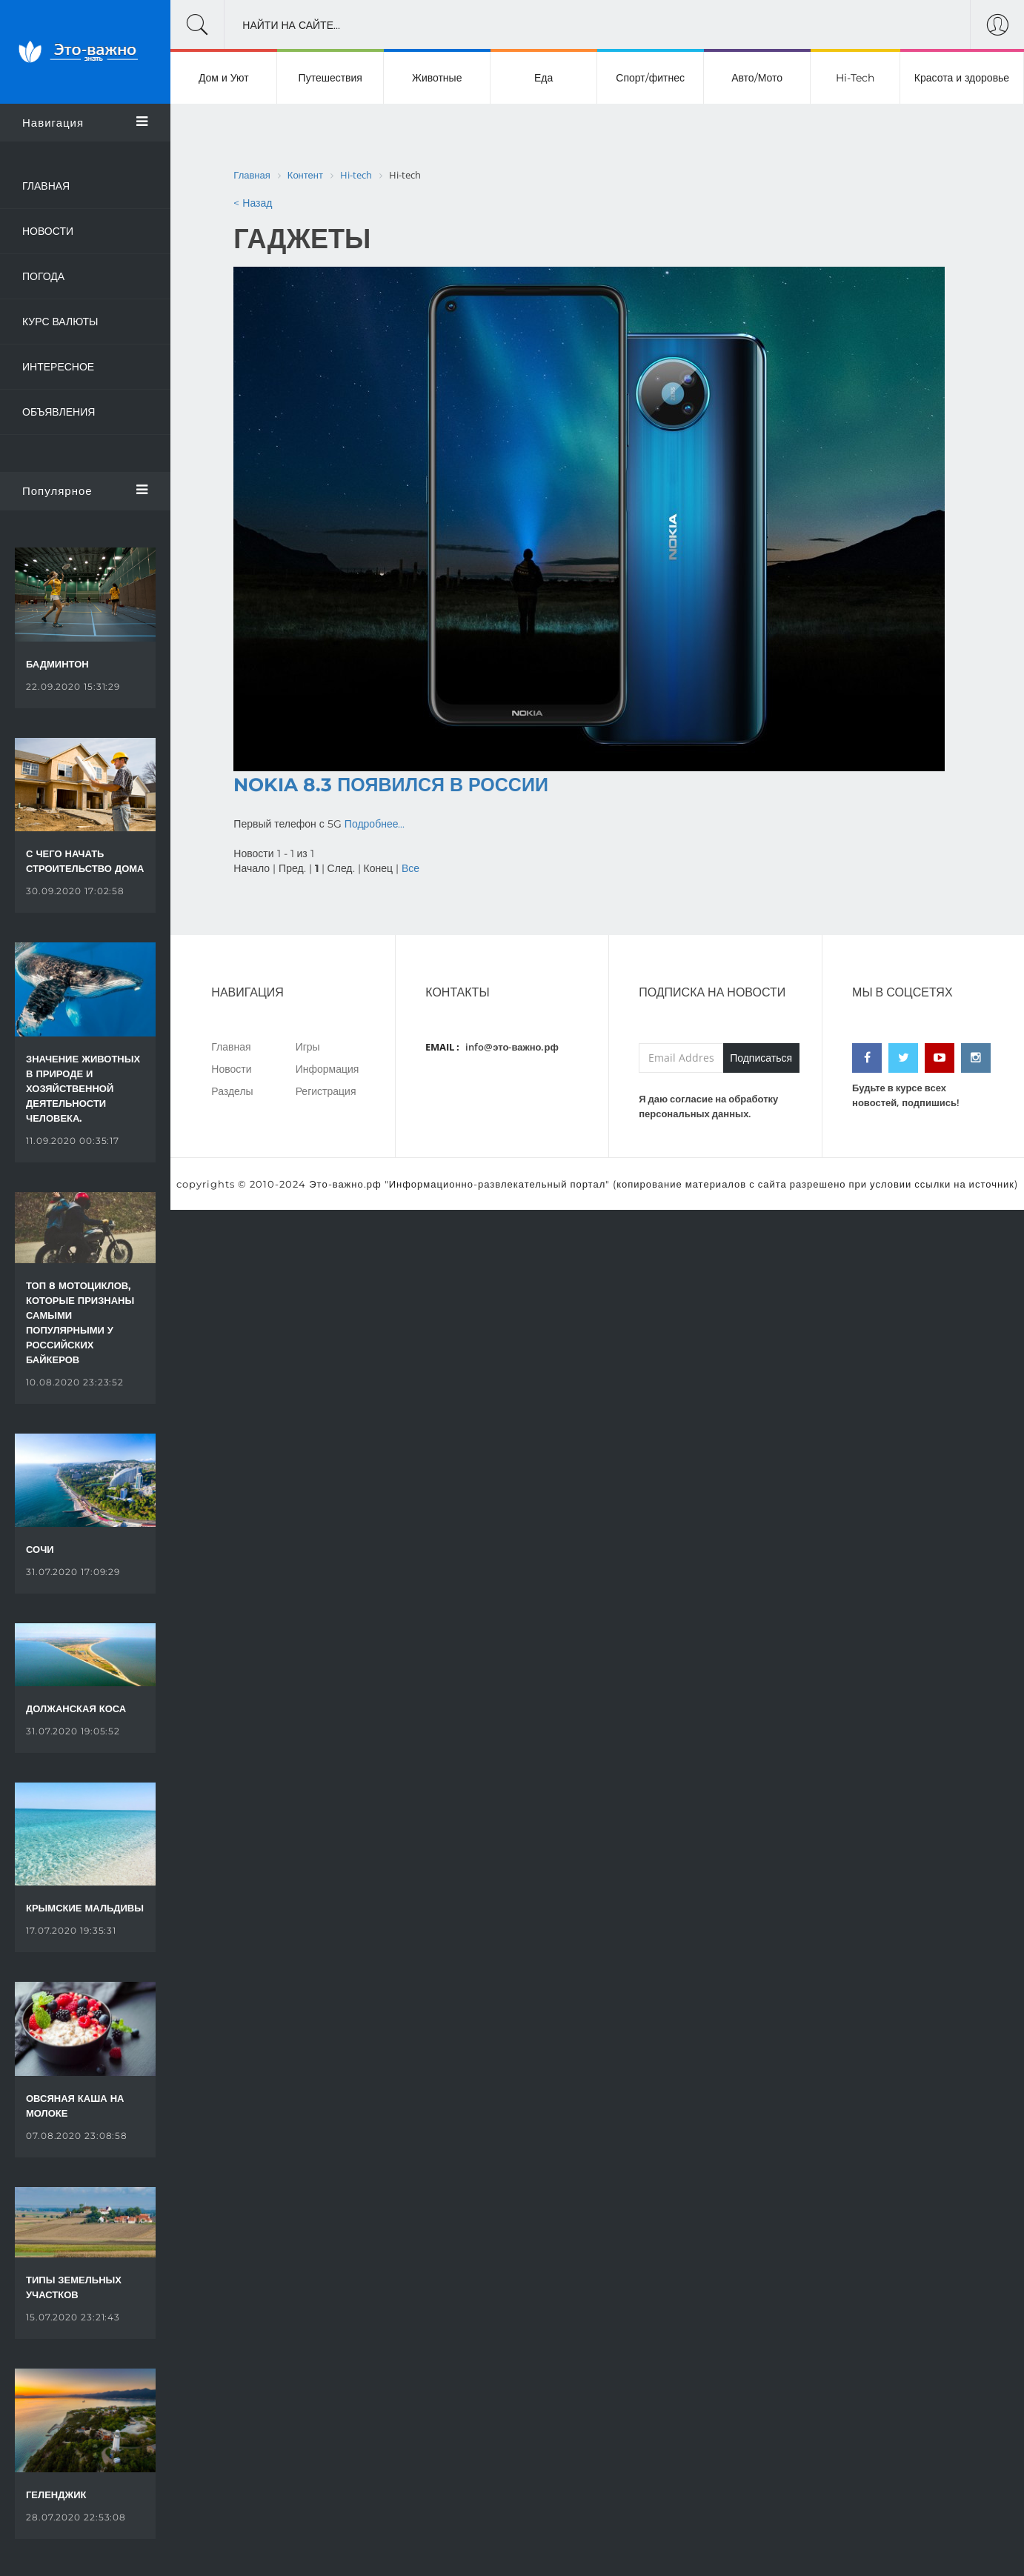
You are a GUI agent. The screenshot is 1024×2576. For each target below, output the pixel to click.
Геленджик (56, 2494)
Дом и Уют (224, 77)
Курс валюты (60, 321)
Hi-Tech (855, 77)
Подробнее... (375, 824)
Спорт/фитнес (650, 77)
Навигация (85, 122)
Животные (437, 77)
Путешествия (330, 77)
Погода (43, 276)
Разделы (232, 1091)
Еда (543, 77)
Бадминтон (57, 664)
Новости (47, 231)
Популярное (85, 490)
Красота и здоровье (961, 77)
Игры (308, 1046)
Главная (46, 186)
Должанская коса (76, 1708)
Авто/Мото (756, 77)
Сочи (40, 1549)
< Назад (252, 203)
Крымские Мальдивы (85, 1908)
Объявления (58, 412)
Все (410, 868)
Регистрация (326, 1091)
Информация (327, 1069)
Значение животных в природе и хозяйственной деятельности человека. (83, 1088)
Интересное (58, 366)
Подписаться (761, 1058)
